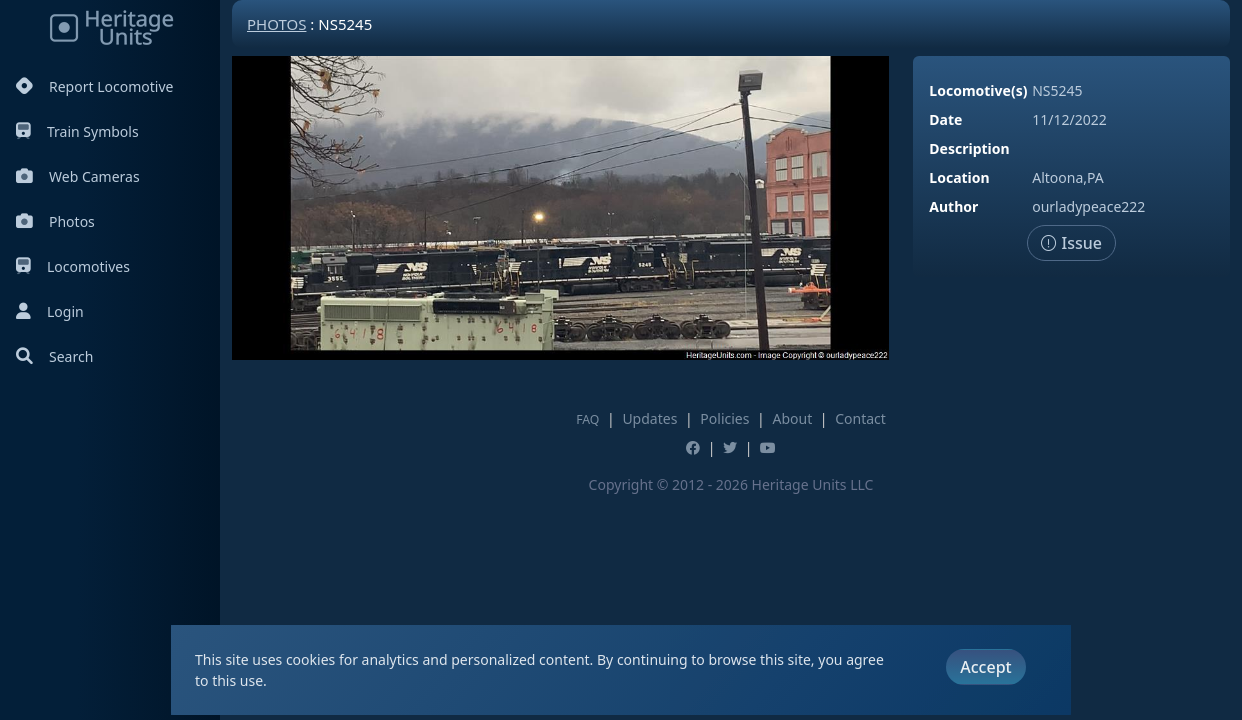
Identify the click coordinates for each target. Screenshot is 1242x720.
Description (969, 148)
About (792, 418)
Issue (1071, 243)
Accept (985, 667)
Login (50, 311)
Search (54, 356)
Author (953, 206)
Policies (724, 418)
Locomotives (73, 266)
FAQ (587, 419)
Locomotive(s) (978, 90)
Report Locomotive (94, 86)
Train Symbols (77, 131)
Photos (55, 221)
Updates (649, 418)
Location (959, 177)
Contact (860, 418)
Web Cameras (78, 176)
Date (945, 119)
